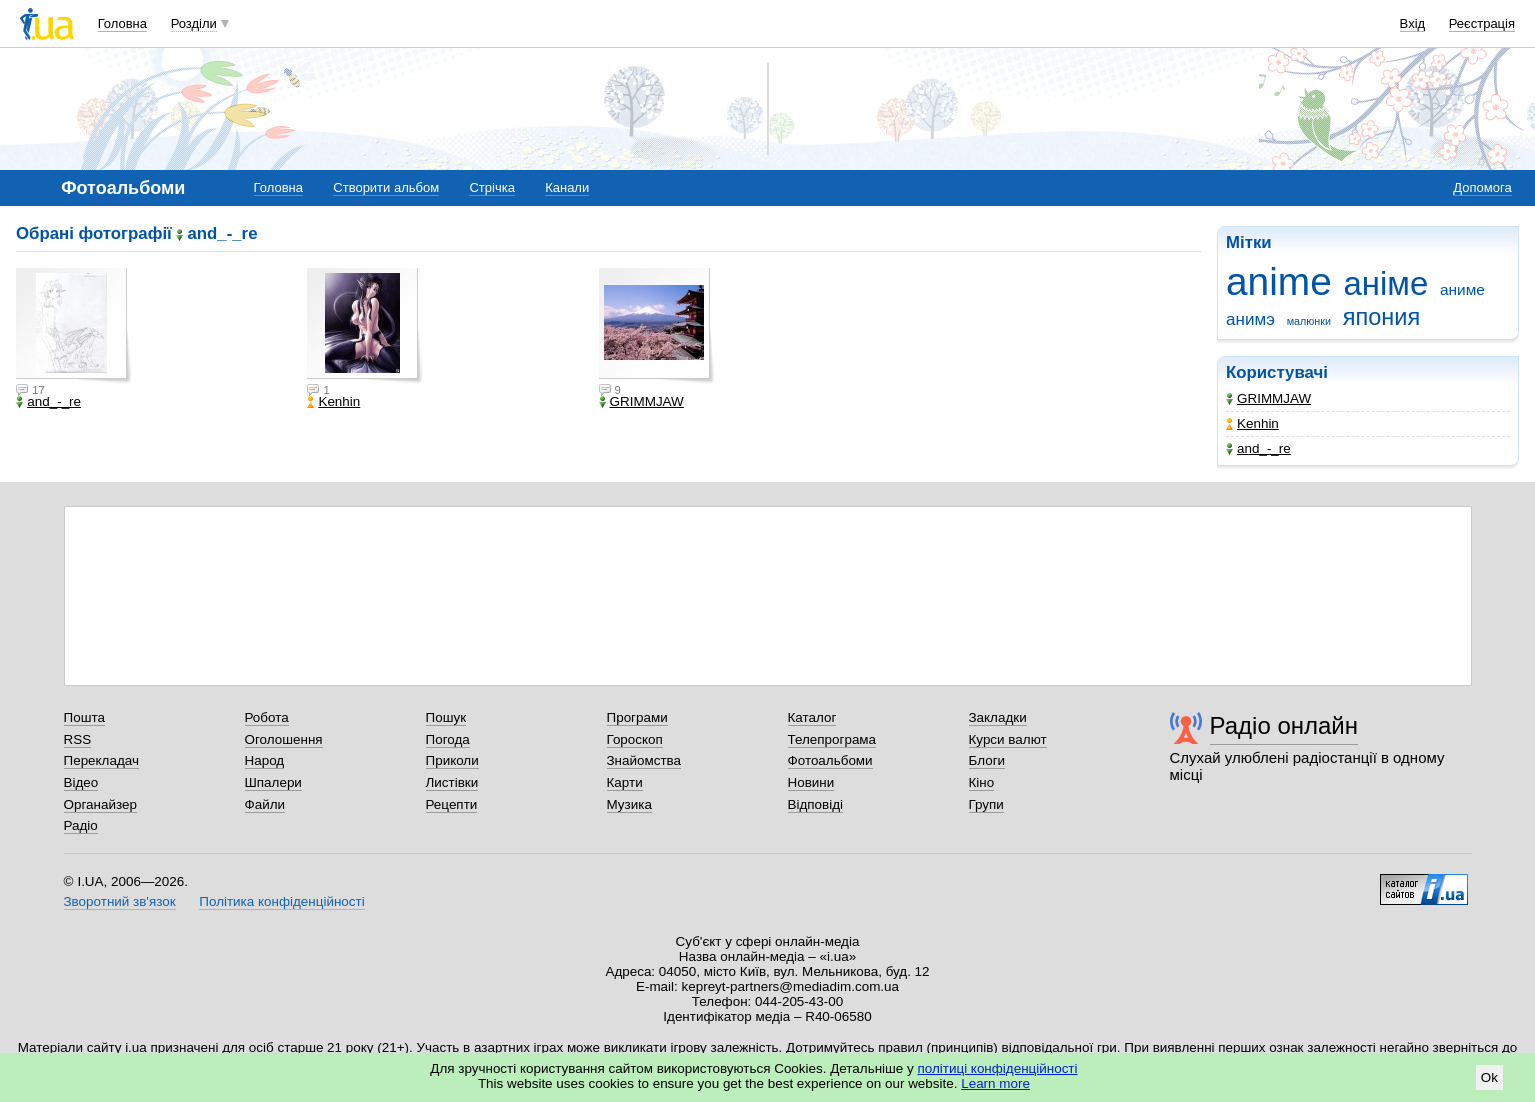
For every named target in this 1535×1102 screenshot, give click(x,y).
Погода (448, 739)
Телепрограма (832, 739)
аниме (1462, 289)
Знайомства (644, 760)
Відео (81, 782)
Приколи (452, 760)
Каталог (812, 717)
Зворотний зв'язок (120, 901)
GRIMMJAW (1268, 398)
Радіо (81, 825)
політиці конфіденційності (998, 1068)
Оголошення (284, 739)
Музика (629, 804)
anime (1279, 281)
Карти (625, 782)
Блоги (987, 760)
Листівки (452, 782)
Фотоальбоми (830, 760)
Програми (637, 717)
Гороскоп (635, 739)
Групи (986, 804)
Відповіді (816, 804)
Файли (265, 804)
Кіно (982, 782)
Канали (567, 187)
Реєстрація (1482, 23)
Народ (265, 760)
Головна (122, 23)
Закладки (998, 717)
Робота (267, 717)
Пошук (446, 717)
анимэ (1250, 319)
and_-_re (1258, 448)
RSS (78, 739)
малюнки (1309, 321)
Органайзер (100, 804)
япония (1381, 317)
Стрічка (491, 187)
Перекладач (101, 760)
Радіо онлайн (1284, 725)
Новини (811, 782)
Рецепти (452, 804)
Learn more (995, 1083)
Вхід (1413, 23)
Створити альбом (386, 187)
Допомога (1482, 187)
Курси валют (1008, 739)
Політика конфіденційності (281, 901)
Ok (1489, 1077)
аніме (1386, 283)
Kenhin (1252, 423)
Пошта (84, 717)
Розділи (194, 23)
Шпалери (273, 782)
